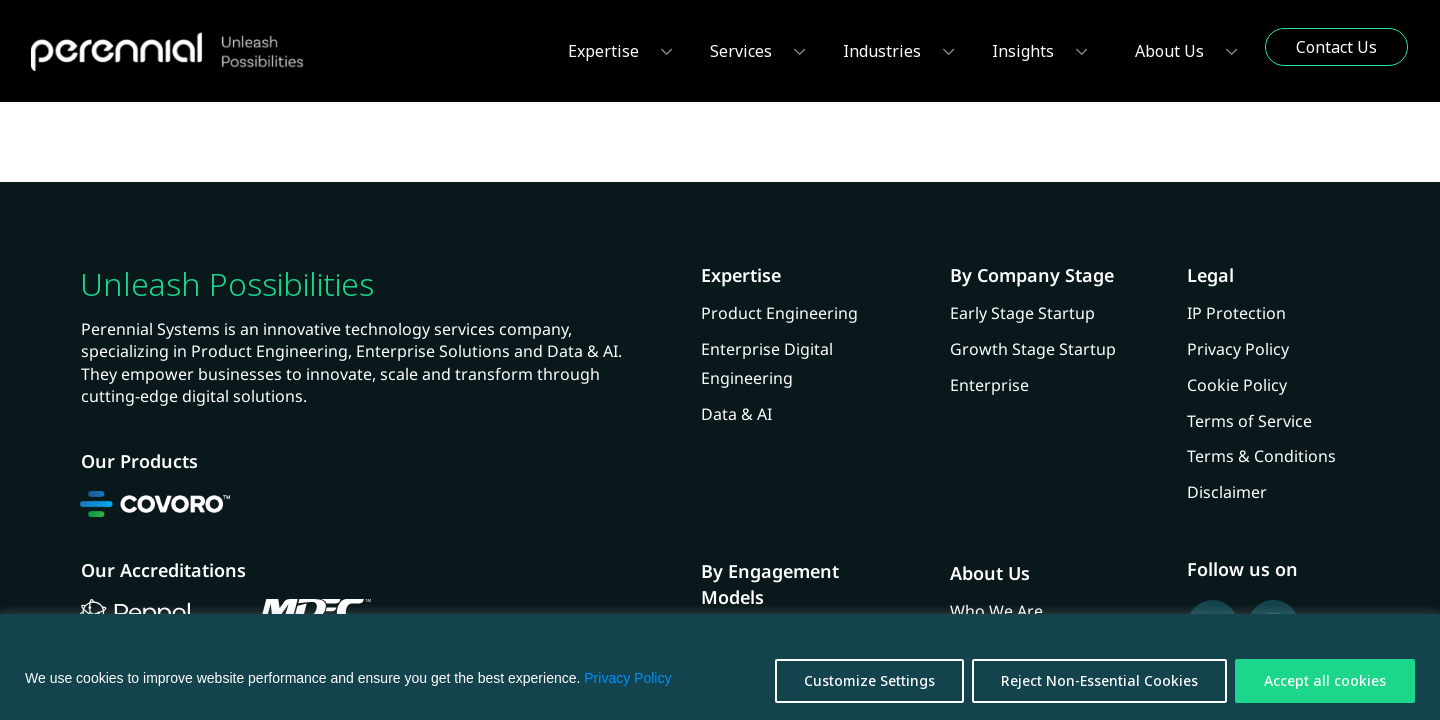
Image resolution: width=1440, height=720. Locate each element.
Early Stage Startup (1022, 313)
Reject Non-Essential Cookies (1099, 680)
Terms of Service (1249, 421)
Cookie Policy (1237, 385)
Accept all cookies (1325, 680)
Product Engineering (779, 313)
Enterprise (989, 385)
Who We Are (996, 611)
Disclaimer (1227, 492)
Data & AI (736, 414)
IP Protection (1236, 313)
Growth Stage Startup (1033, 349)
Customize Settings (869, 680)
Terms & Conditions (1261, 456)
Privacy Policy (627, 678)
